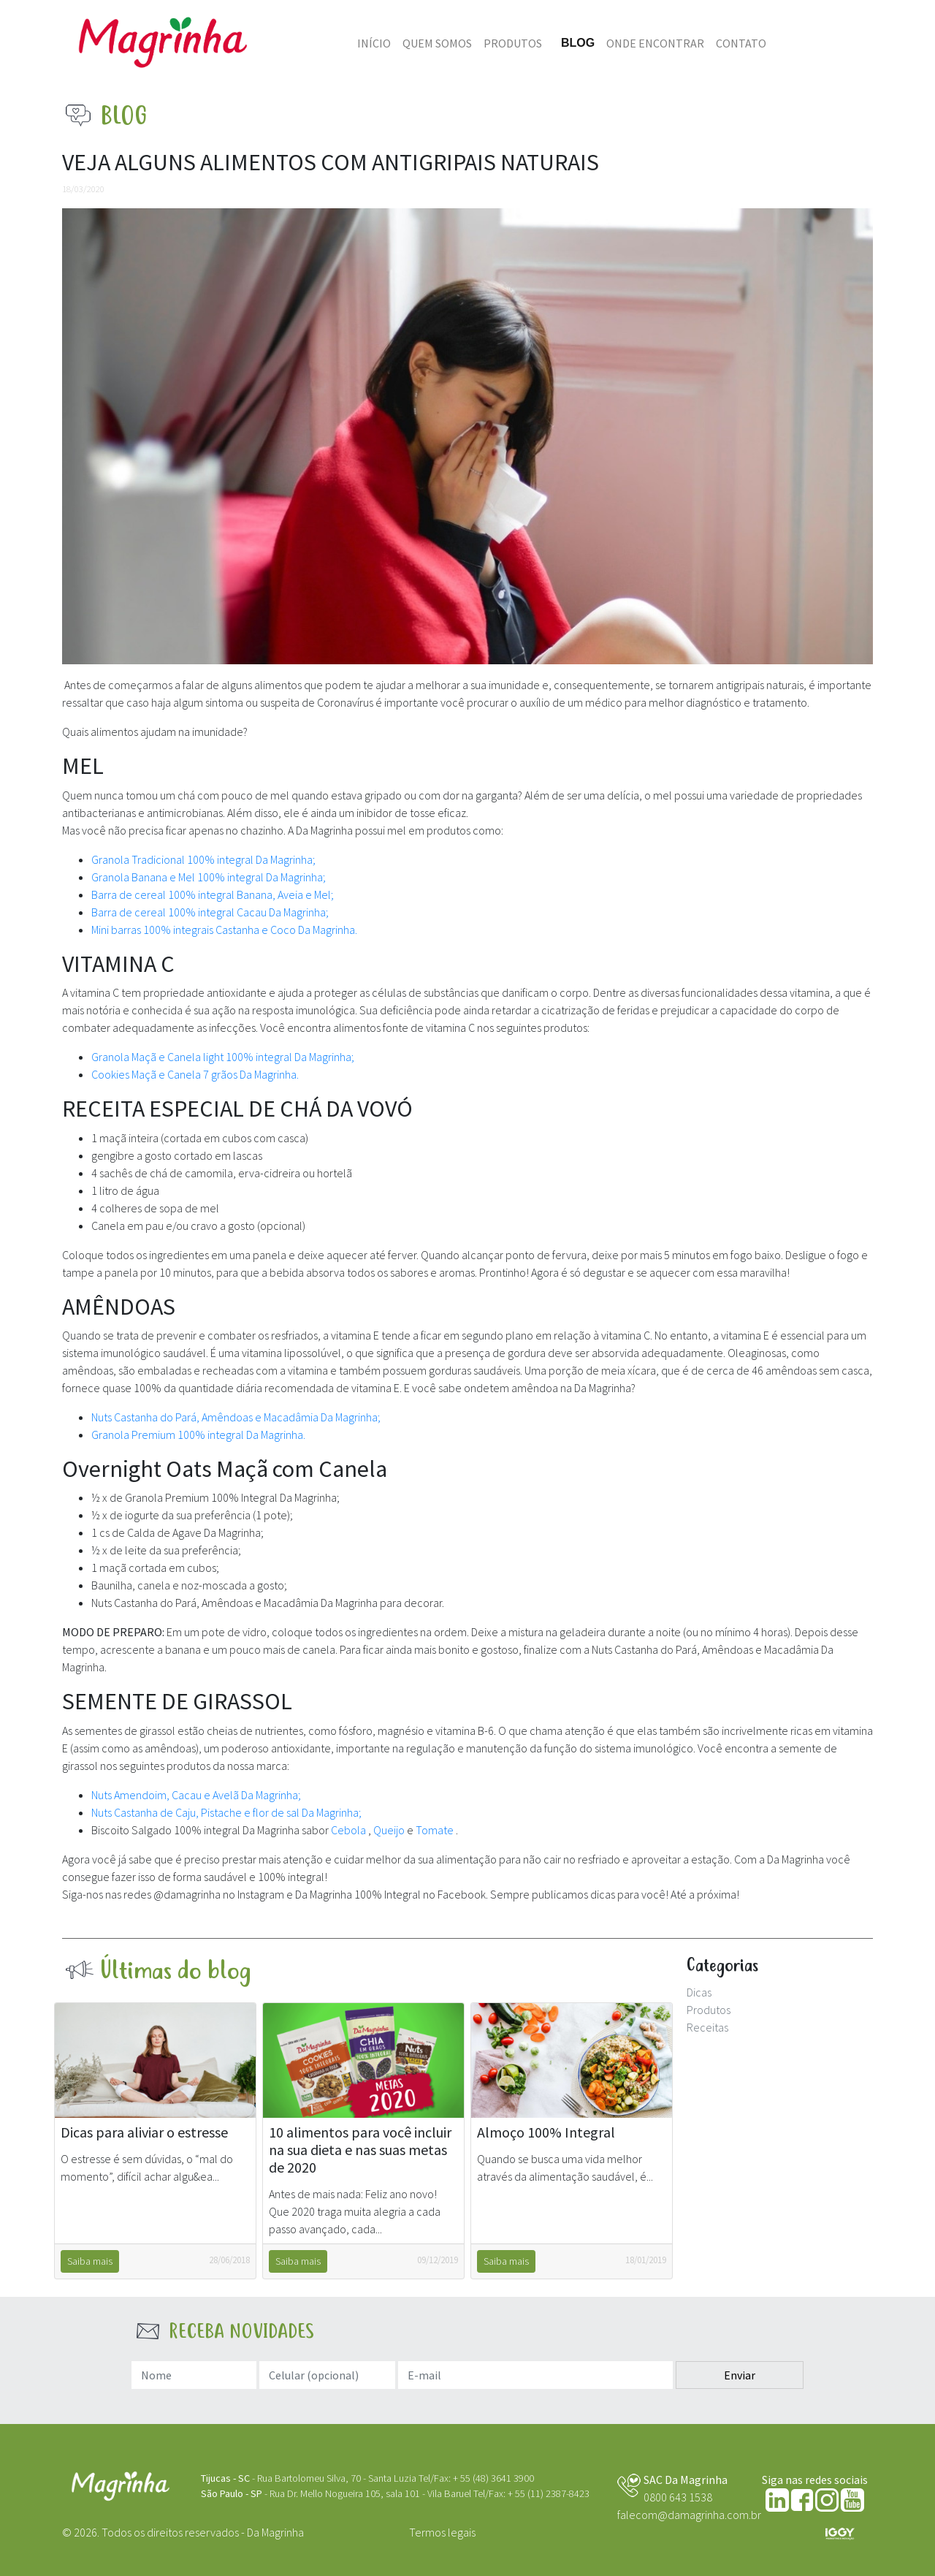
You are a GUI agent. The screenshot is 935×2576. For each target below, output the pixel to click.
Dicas (699, 1992)
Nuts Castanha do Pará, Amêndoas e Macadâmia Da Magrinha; (236, 1417)
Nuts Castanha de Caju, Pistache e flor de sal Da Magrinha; (226, 1812)
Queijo (390, 1830)
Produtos (513, 43)
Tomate (436, 1830)
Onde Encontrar (655, 43)
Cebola (349, 1830)
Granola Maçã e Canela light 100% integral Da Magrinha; (222, 1056)
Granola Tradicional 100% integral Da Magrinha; (203, 859)
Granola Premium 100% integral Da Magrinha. (198, 1434)
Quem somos (437, 43)
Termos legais (442, 2532)
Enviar (739, 2375)
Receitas (707, 2027)
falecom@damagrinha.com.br (689, 2514)
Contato (741, 43)
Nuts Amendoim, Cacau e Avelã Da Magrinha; (196, 1794)
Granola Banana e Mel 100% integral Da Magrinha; (208, 877)
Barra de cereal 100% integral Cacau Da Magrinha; (210, 912)
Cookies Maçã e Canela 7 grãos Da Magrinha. (195, 1074)
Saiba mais (89, 2261)
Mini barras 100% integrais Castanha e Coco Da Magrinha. (224, 929)
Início (374, 43)
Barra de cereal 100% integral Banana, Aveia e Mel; (212, 894)
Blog (578, 43)
